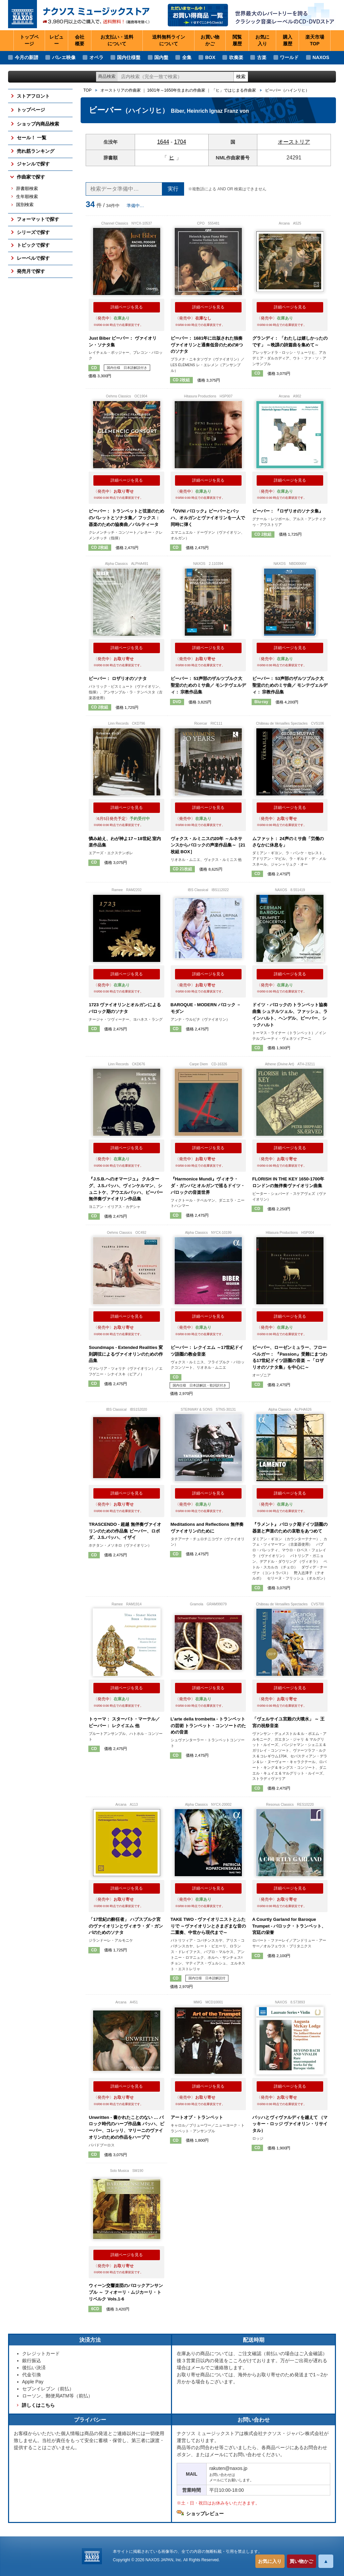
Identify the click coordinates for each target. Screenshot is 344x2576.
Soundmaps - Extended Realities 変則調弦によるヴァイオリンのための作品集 (126, 1354)
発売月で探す (31, 271)
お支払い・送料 (116, 40)
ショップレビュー (205, 2513)
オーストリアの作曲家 (120, 90)
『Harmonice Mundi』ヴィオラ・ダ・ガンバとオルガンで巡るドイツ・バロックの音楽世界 (208, 1185)
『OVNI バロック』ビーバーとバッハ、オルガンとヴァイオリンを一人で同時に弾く (208, 517)
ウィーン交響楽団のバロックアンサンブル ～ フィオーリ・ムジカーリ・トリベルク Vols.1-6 (126, 2292)
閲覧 (237, 40)
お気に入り (270, 2561)
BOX (210, 57)
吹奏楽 (236, 57)
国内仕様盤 (128, 57)
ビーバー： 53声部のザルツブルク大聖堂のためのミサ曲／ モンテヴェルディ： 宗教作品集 (208, 685)
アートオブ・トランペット (197, 2117)
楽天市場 (314, 40)
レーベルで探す (33, 258)
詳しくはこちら (38, 2405)
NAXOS (320, 57)
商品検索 (107, 76)
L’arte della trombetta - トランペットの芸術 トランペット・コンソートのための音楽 (208, 1725)
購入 (287, 40)
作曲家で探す (31, 177)
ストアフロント (33, 96)
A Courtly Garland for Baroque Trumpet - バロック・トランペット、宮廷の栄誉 (289, 1926)
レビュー (56, 40)
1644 (163, 142)
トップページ (29, 40)
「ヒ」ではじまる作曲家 (234, 90)
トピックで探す (33, 245)
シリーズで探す (33, 232)
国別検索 (25, 204)
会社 (79, 40)
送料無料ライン (168, 40)
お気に (262, 40)
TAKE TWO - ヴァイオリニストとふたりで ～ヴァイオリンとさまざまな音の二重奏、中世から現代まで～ (208, 1926)
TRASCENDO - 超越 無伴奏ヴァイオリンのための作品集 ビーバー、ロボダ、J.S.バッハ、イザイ (125, 1531)
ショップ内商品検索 (38, 124)
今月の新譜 (26, 57)
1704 (180, 142)
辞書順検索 (27, 188)
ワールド (289, 57)
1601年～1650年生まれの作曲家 (176, 90)
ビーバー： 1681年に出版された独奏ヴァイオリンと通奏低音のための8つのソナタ (207, 345)
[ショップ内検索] (176, 77)
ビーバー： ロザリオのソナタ (118, 678)
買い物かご (301, 2561)
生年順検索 (27, 196)
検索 (241, 76)
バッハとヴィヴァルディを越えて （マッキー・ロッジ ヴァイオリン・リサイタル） (290, 2124)
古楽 (261, 57)
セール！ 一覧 (31, 137)
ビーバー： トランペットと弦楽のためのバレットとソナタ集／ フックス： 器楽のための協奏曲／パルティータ (126, 517)
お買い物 (210, 40)
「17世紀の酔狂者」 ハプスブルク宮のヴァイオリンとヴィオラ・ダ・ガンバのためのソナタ (126, 1926)
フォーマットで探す (38, 219)
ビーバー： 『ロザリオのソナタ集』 (288, 511)
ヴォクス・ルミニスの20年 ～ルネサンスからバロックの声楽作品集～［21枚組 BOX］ (208, 845)
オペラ (96, 57)
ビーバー (287, 90)
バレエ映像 (64, 57)
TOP (87, 90)
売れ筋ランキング (35, 151)
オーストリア (294, 142)
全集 (186, 57)
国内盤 (161, 57)
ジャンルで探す (33, 163)
